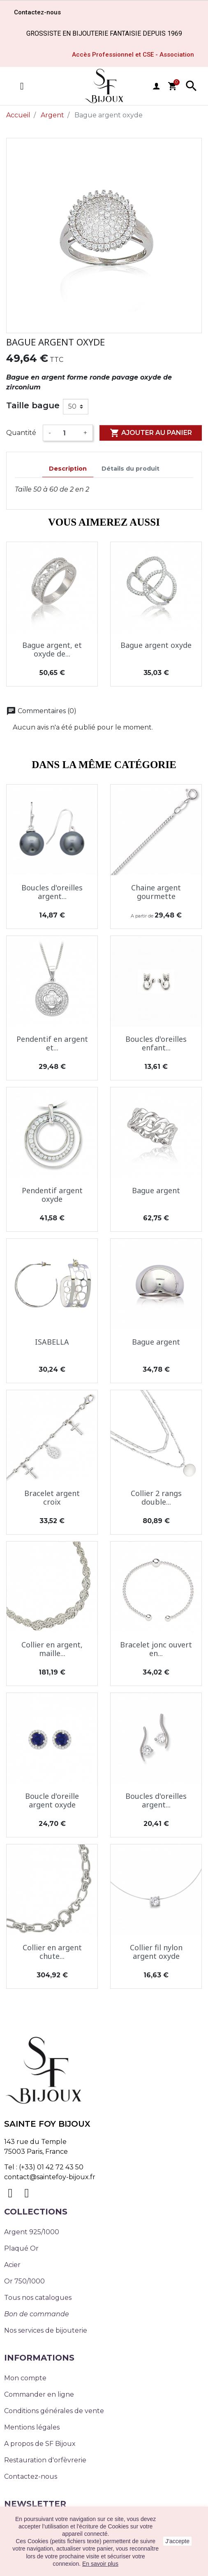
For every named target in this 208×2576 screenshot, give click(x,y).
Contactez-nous (30, 2476)
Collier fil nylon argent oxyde (156, 1951)
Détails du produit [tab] (130, 468)
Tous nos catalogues (38, 2297)
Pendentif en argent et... (52, 1043)
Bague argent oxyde (156, 645)
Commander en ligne (39, 2394)
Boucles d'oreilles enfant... (156, 1043)
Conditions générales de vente (54, 2411)
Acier (12, 2265)
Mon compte (25, 2378)
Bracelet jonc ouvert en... (156, 1649)
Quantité (21, 433)
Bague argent (156, 1190)
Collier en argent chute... (52, 1951)
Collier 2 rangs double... (156, 1497)
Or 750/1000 (24, 2281)
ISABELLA (52, 1342)
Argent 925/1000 (31, 2232)
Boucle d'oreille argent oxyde (52, 1800)
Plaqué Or (21, 2248)
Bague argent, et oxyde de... (52, 649)
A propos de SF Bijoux (40, 2444)
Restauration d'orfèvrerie (45, 2460)
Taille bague (33, 405)
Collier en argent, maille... (52, 1649)
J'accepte (177, 2541)
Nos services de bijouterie (45, 2330)
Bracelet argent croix (52, 1497)
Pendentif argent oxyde (52, 1194)
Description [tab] (68, 468)
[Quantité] (67, 433)
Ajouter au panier (151, 433)
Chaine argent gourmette (156, 892)
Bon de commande (36, 2314)
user (156, 86)
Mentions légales (32, 2427)
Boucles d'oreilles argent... (52, 892)
